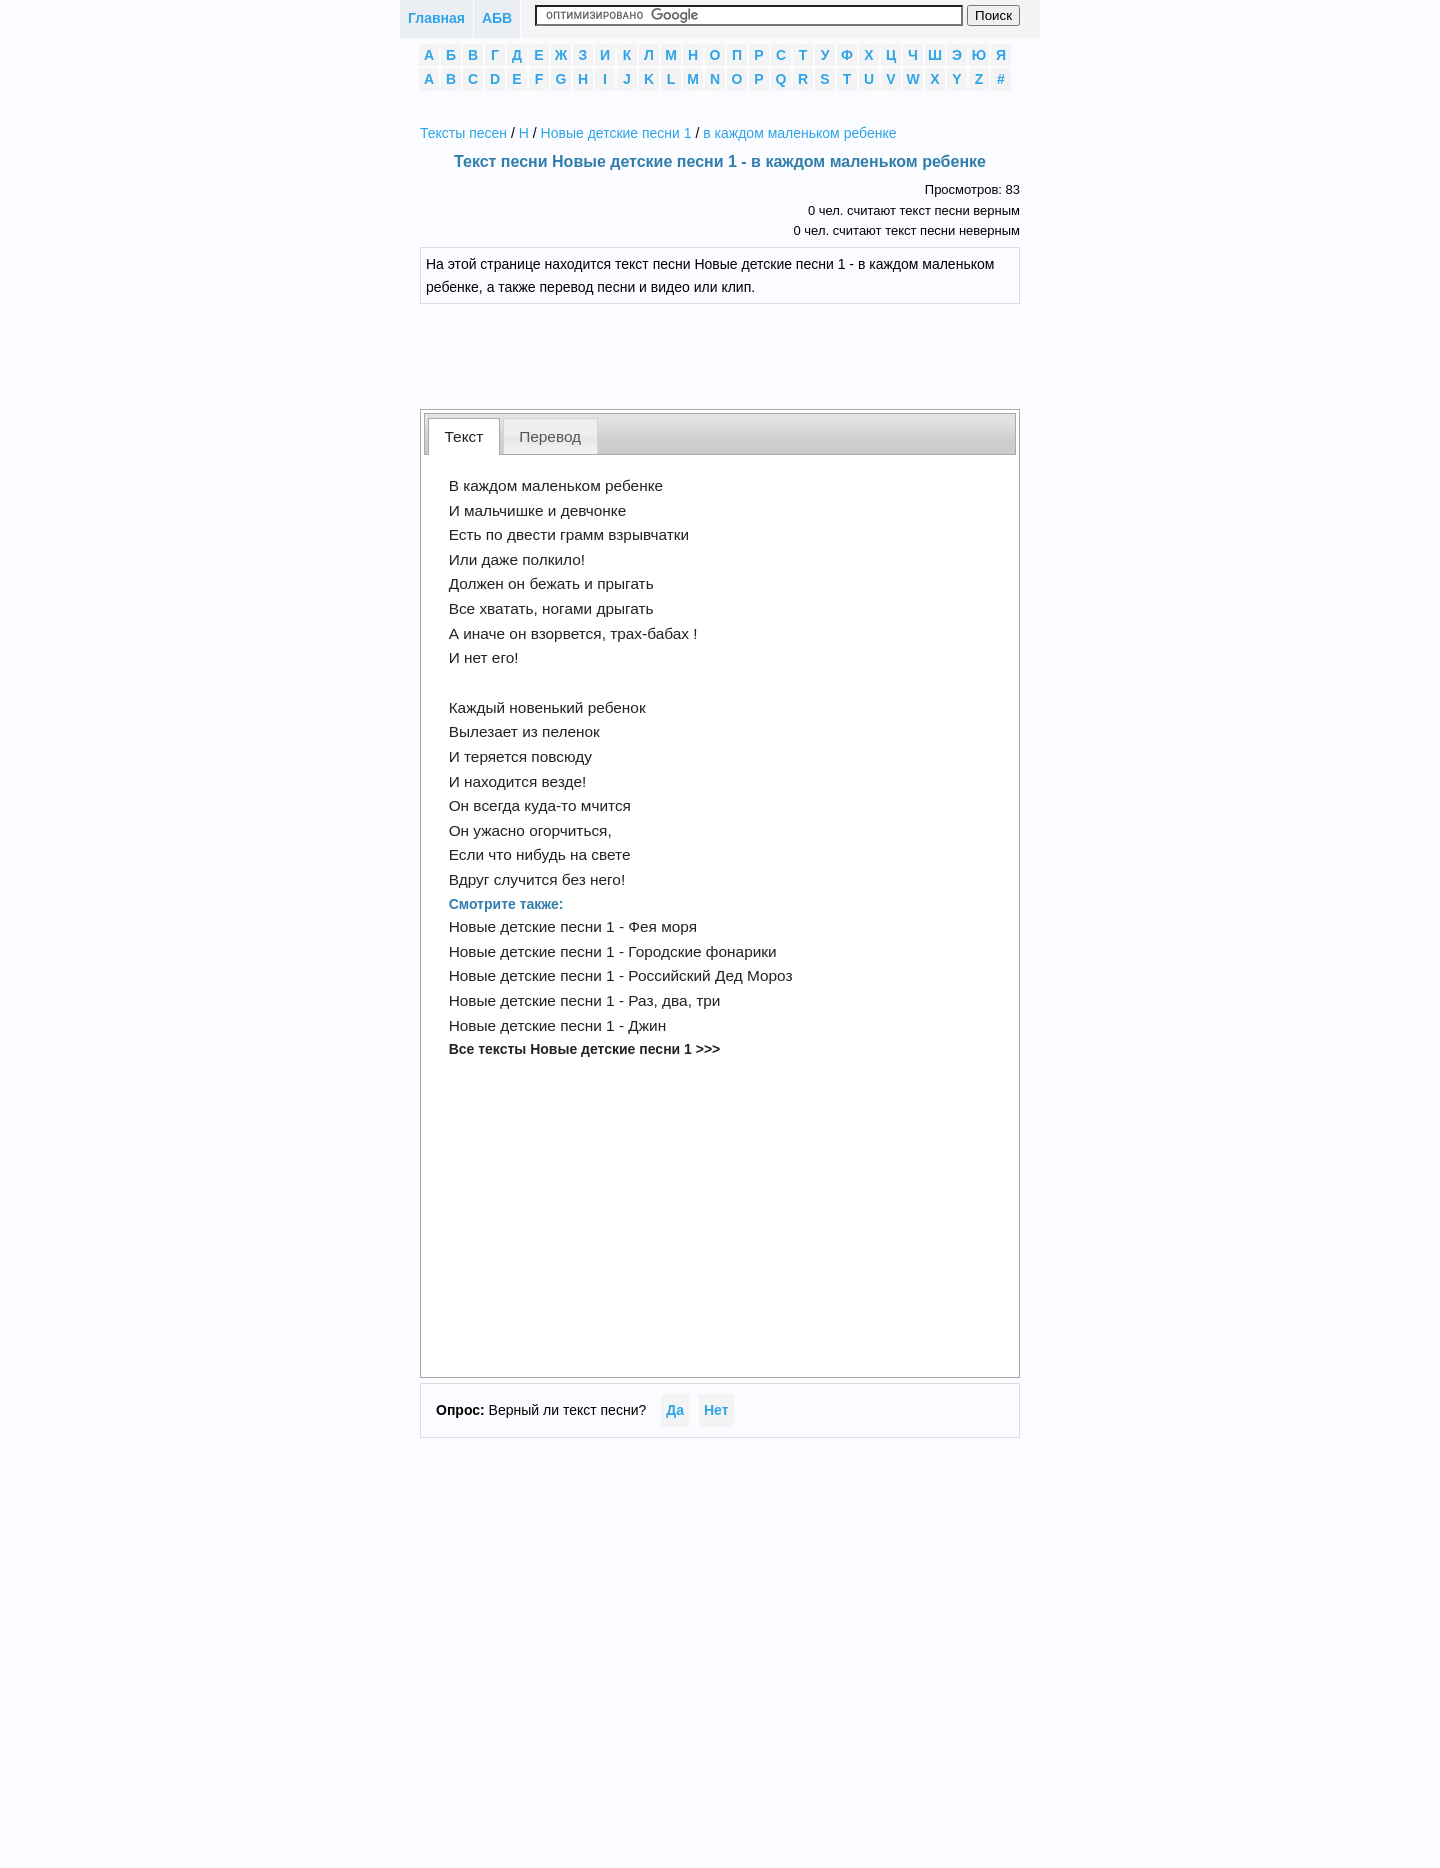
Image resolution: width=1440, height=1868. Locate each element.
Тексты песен (463, 133)
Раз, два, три (674, 1000)
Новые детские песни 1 (616, 133)
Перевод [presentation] (550, 436)
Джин (647, 1025)
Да (675, 1410)
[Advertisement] (735, 354)
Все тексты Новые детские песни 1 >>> (585, 1049)
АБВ (497, 18)
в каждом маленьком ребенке (799, 133)
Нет (716, 1410)
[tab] (464, 436)
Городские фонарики (702, 951)
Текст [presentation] (464, 436)
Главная (436, 18)
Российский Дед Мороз (710, 975)
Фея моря (662, 926)
